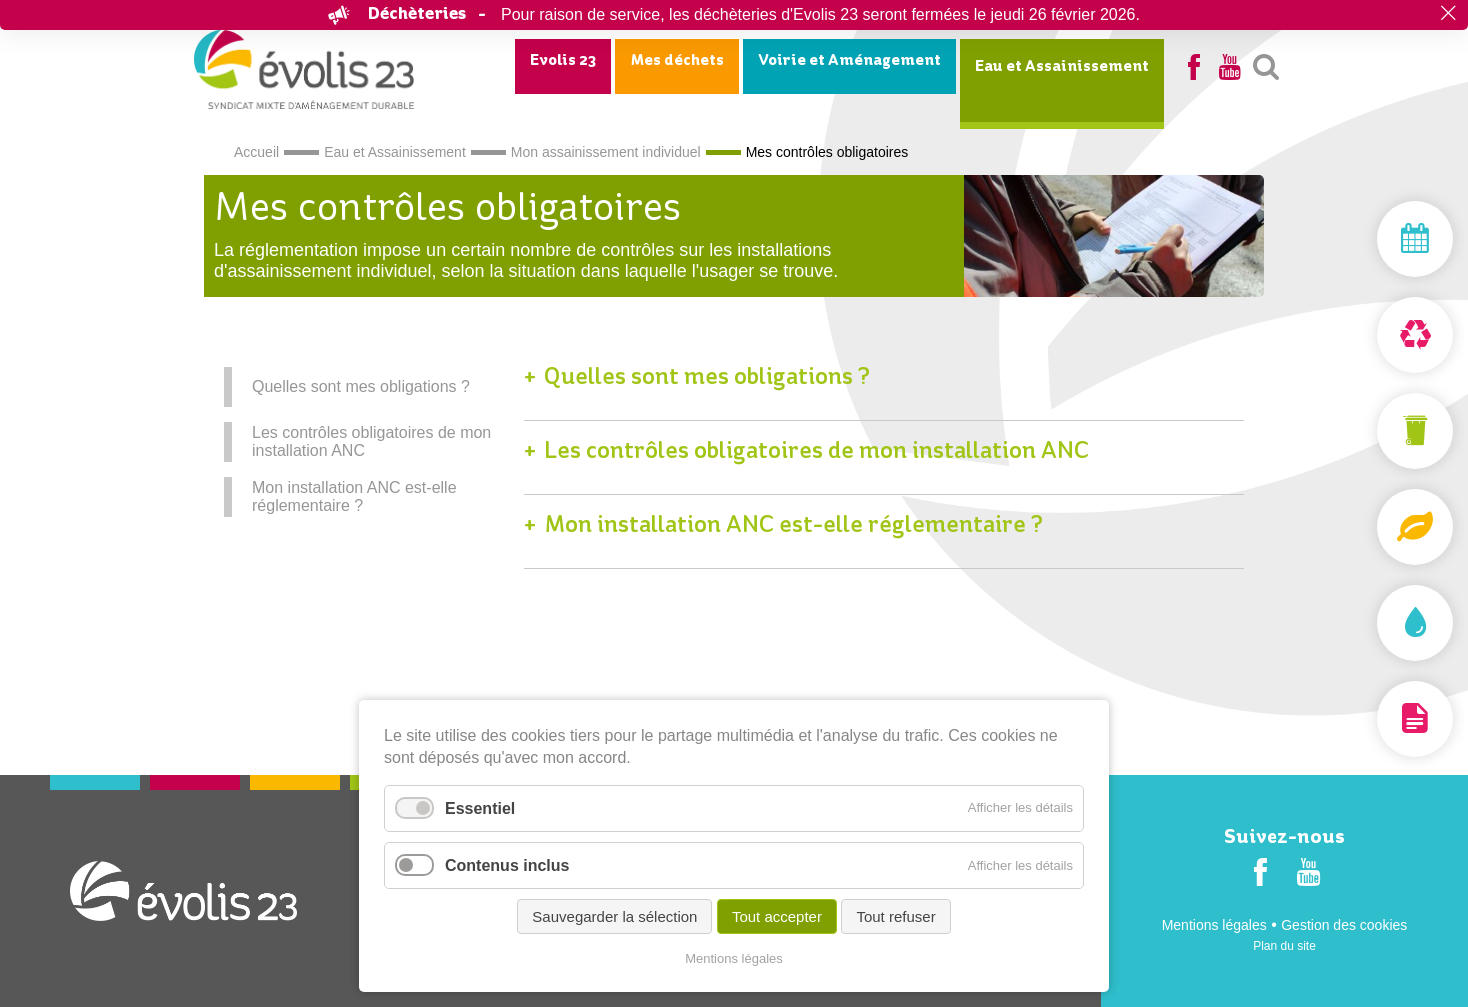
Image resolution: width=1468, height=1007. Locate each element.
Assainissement (1368, 623)
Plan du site (1284, 946)
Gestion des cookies (1344, 925)
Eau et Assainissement (1062, 67)
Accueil (256, 152)
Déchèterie (1368, 335)
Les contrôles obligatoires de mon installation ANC (371, 441)
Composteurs (1368, 527)
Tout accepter (777, 916)
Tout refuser (895, 916)
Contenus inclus (507, 865)
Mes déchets (677, 61)
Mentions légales (1214, 925)
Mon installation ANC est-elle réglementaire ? (354, 496)
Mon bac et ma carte (1368, 431)
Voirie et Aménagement (849, 61)
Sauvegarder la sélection (614, 916)
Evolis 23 (563, 61)
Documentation (1368, 719)
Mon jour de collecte (1368, 239)
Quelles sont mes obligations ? (361, 386)
